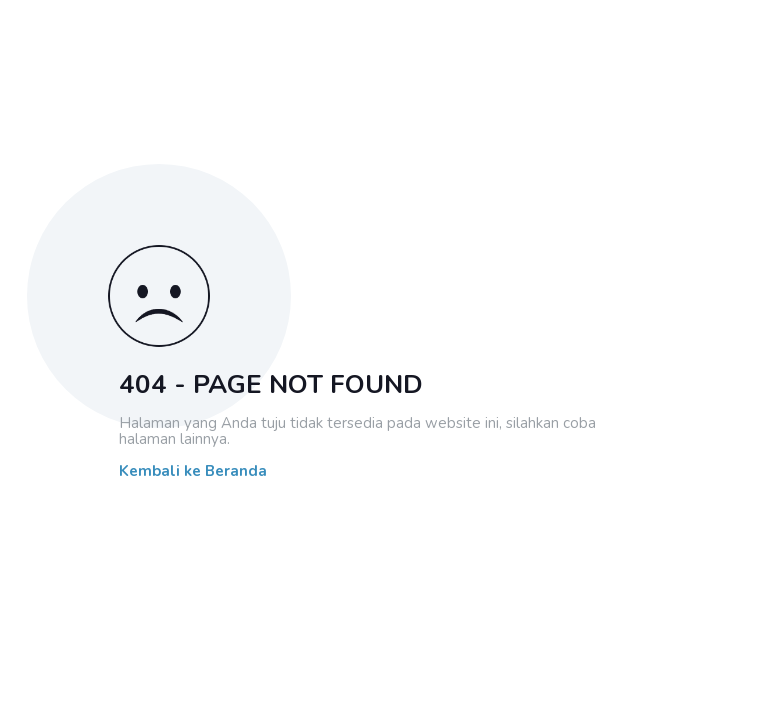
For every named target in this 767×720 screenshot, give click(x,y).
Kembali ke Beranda (193, 471)
